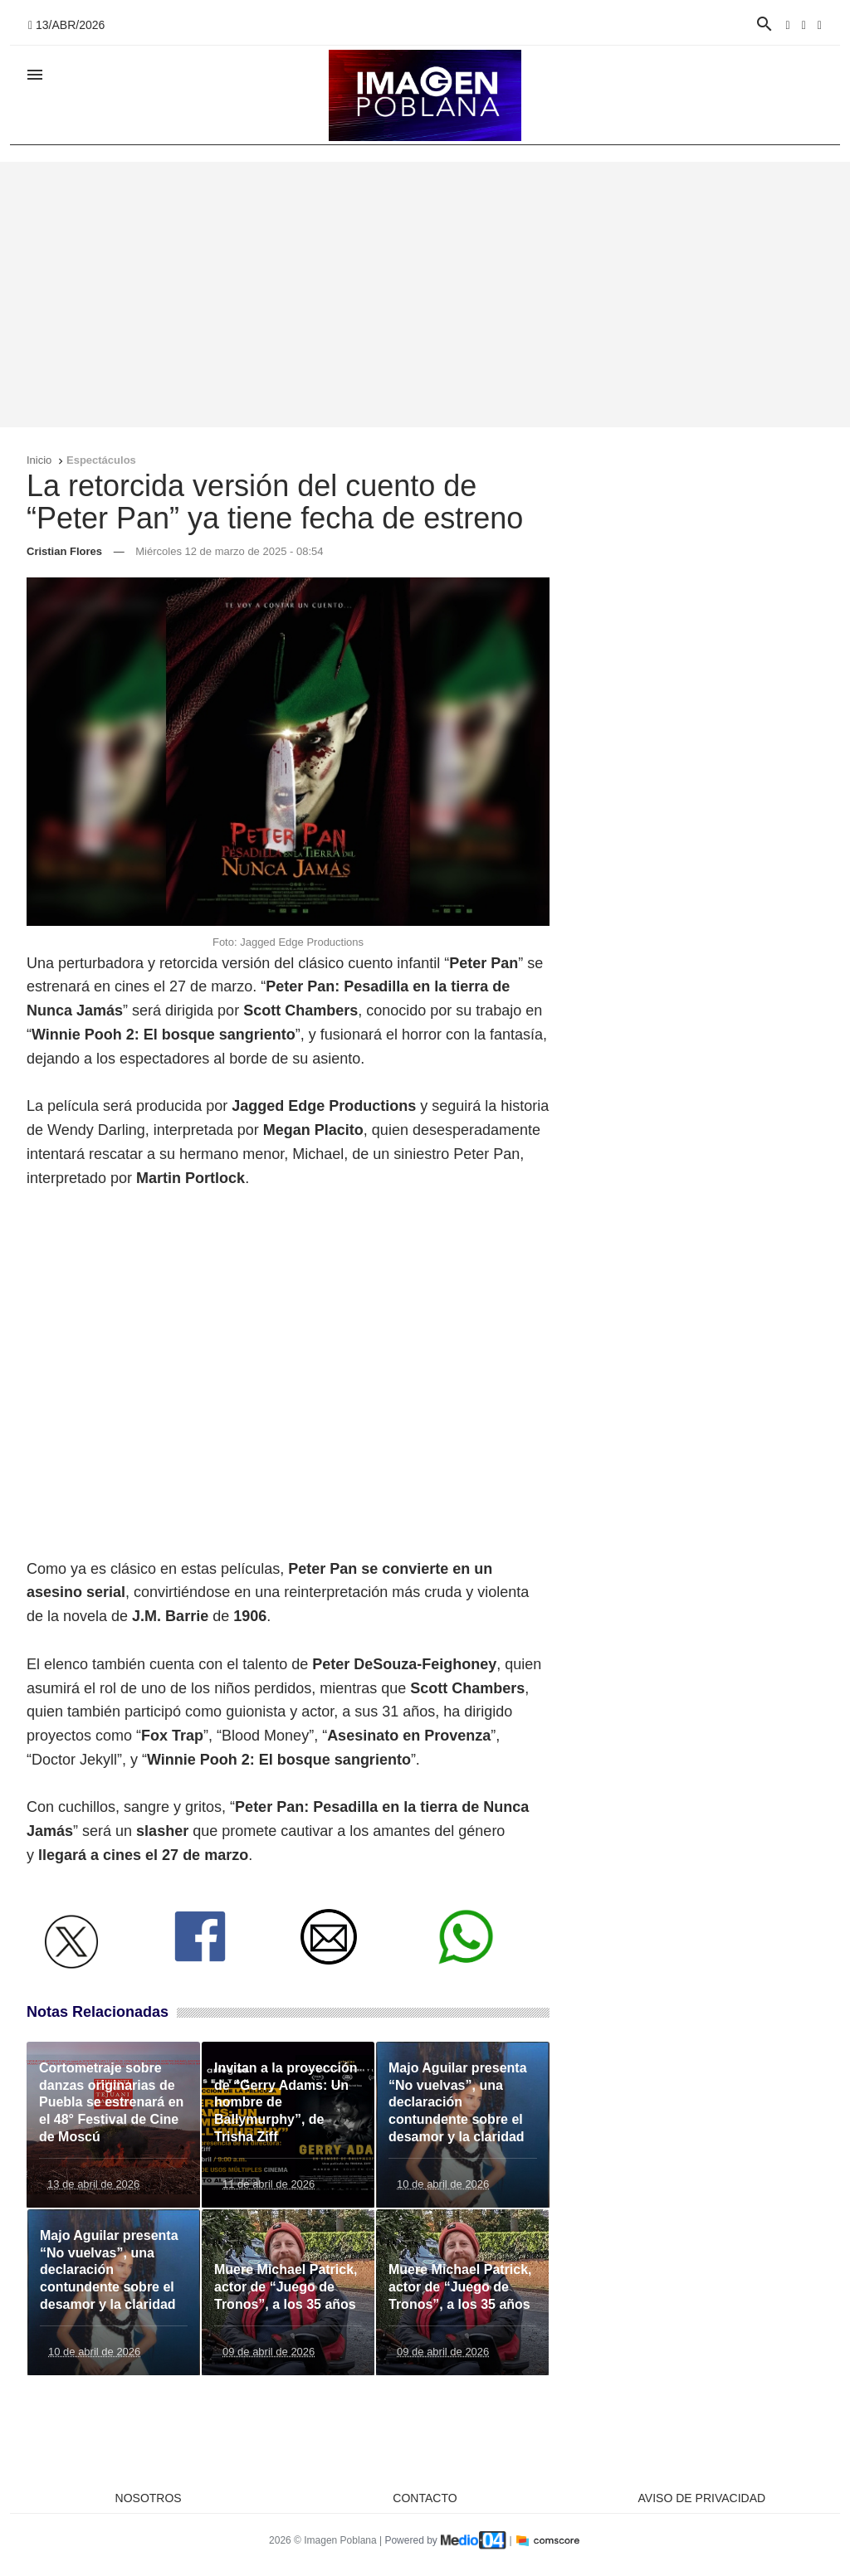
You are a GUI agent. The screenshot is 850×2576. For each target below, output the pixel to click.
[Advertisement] (425, 294)
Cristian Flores (64, 551)
